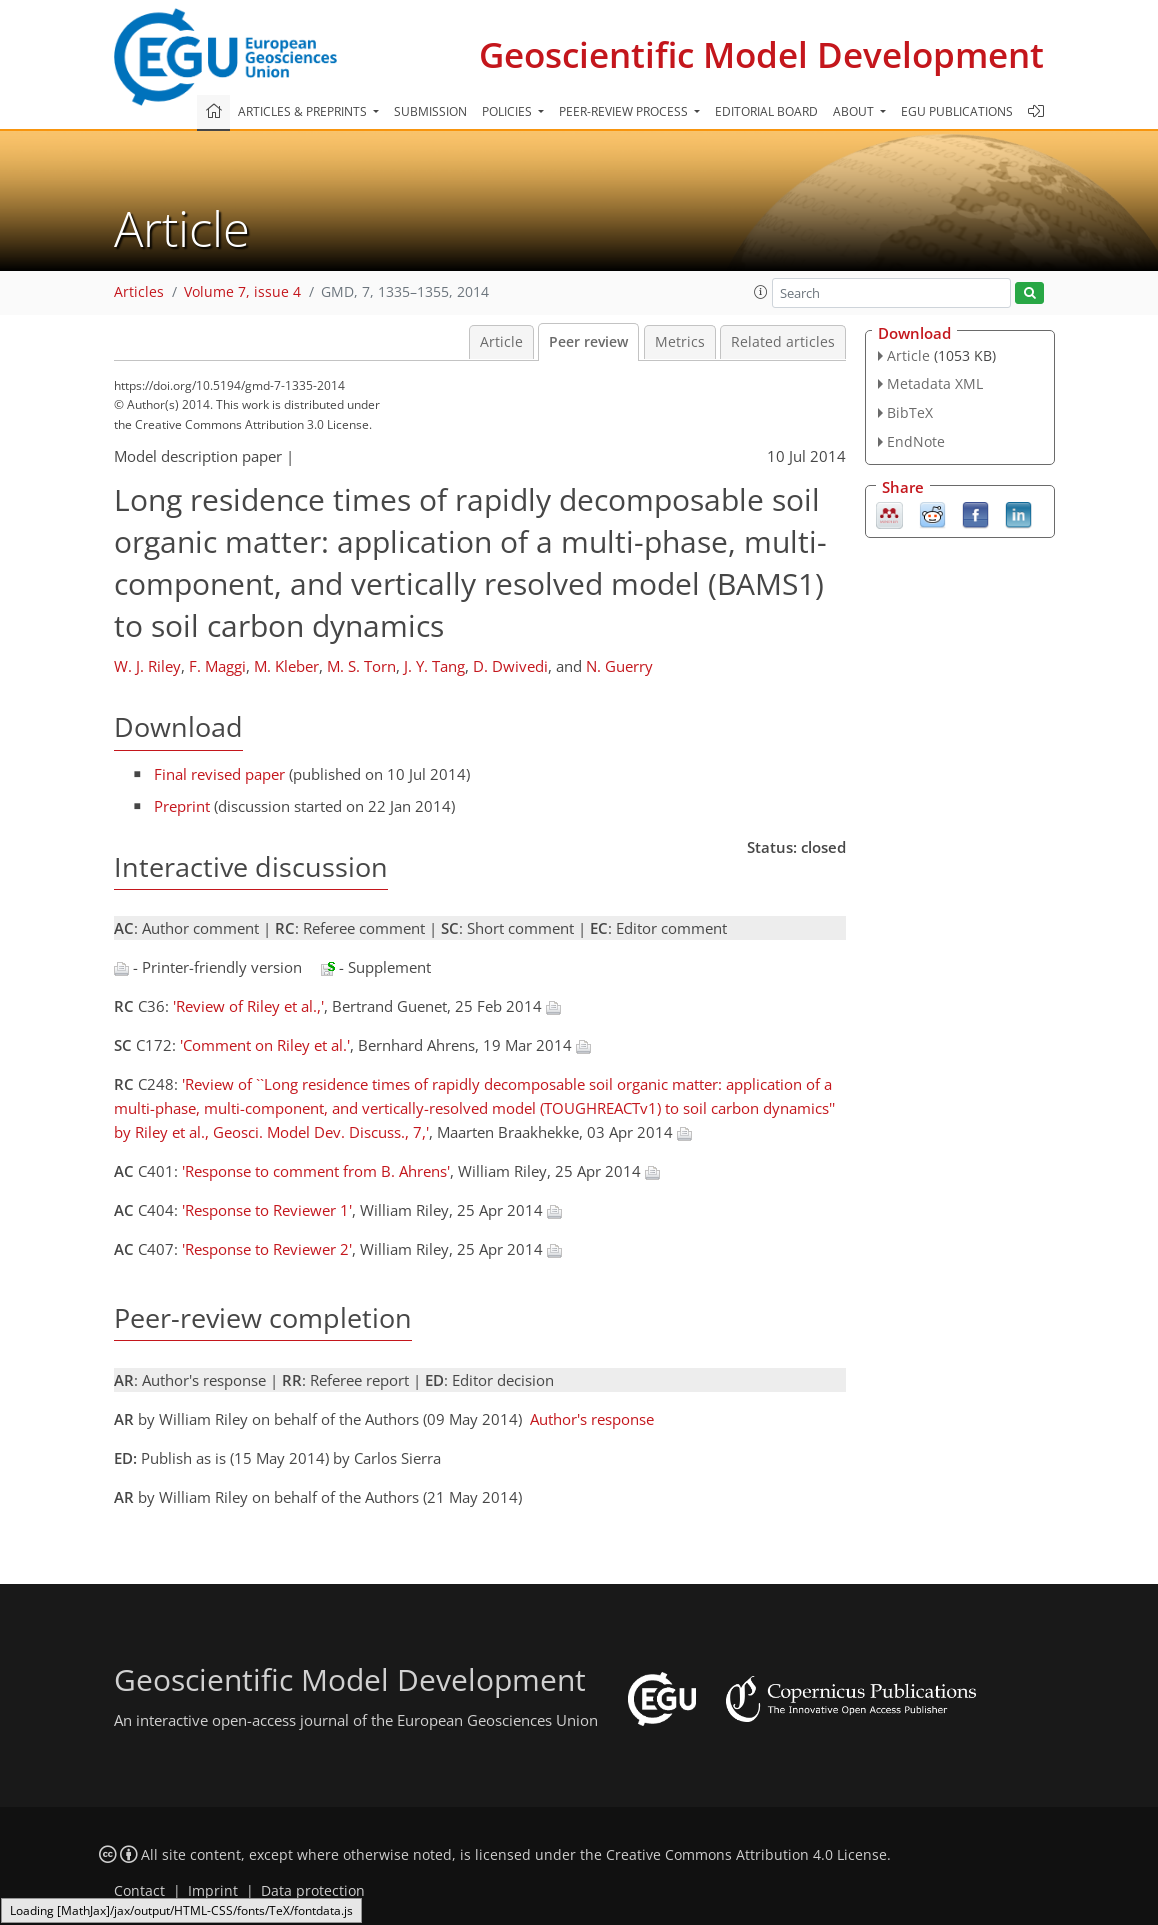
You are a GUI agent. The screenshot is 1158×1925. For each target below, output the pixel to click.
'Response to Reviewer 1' (267, 1210)
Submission (430, 111)
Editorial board (766, 111)
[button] (761, 292)
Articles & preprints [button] (304, 111)
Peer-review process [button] (625, 111)
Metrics (680, 342)
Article (501, 342)
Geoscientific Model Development (761, 54)
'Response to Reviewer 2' (267, 1249)
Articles (139, 292)
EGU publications (957, 111)
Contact (139, 1891)
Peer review (588, 342)
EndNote (916, 441)
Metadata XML (935, 383)
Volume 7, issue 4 (242, 292)
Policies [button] (508, 111)
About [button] (855, 111)
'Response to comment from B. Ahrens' (316, 1171)
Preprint (182, 806)
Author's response (592, 1419)
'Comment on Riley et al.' (265, 1045)
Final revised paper (219, 774)
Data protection (313, 1891)
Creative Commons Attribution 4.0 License (746, 1855)
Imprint (213, 1891)
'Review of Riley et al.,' (248, 1006)
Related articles (783, 342)
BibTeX (910, 412)
